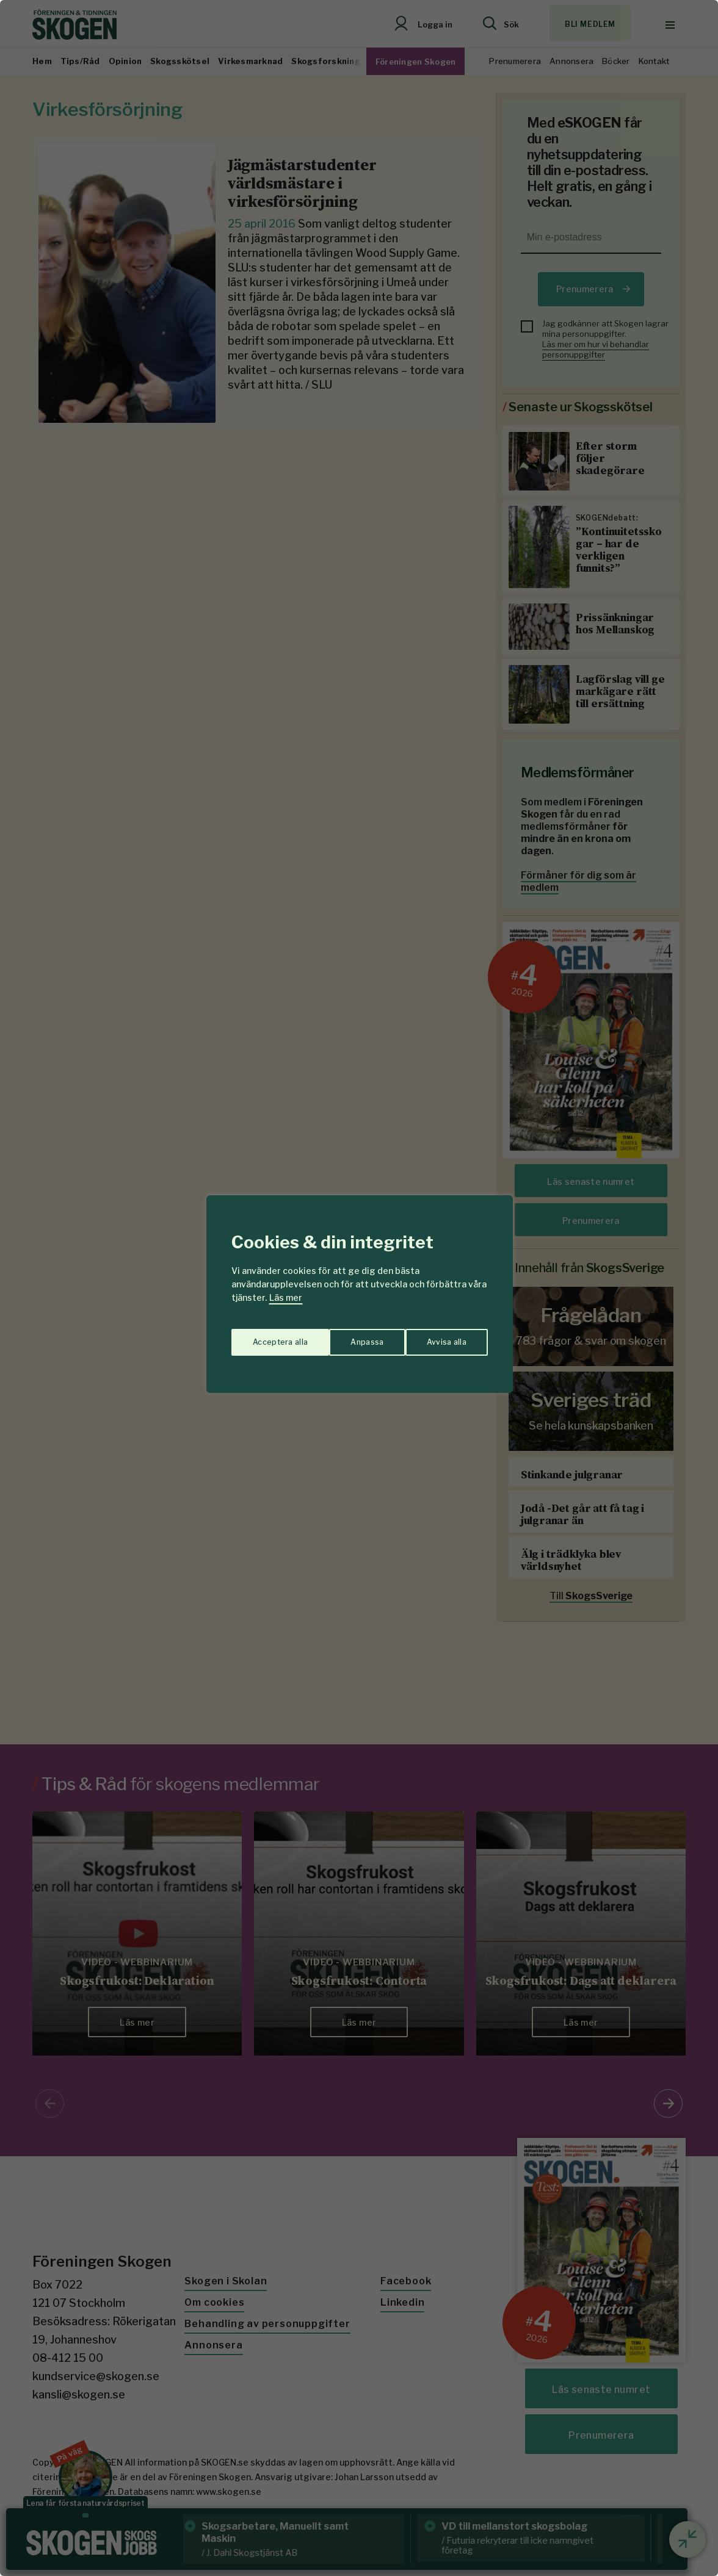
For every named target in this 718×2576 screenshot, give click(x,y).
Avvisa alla (346, 1336)
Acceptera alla (439, 1336)
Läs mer (285, 1297)
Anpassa (266, 1336)
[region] (359, 1288)
